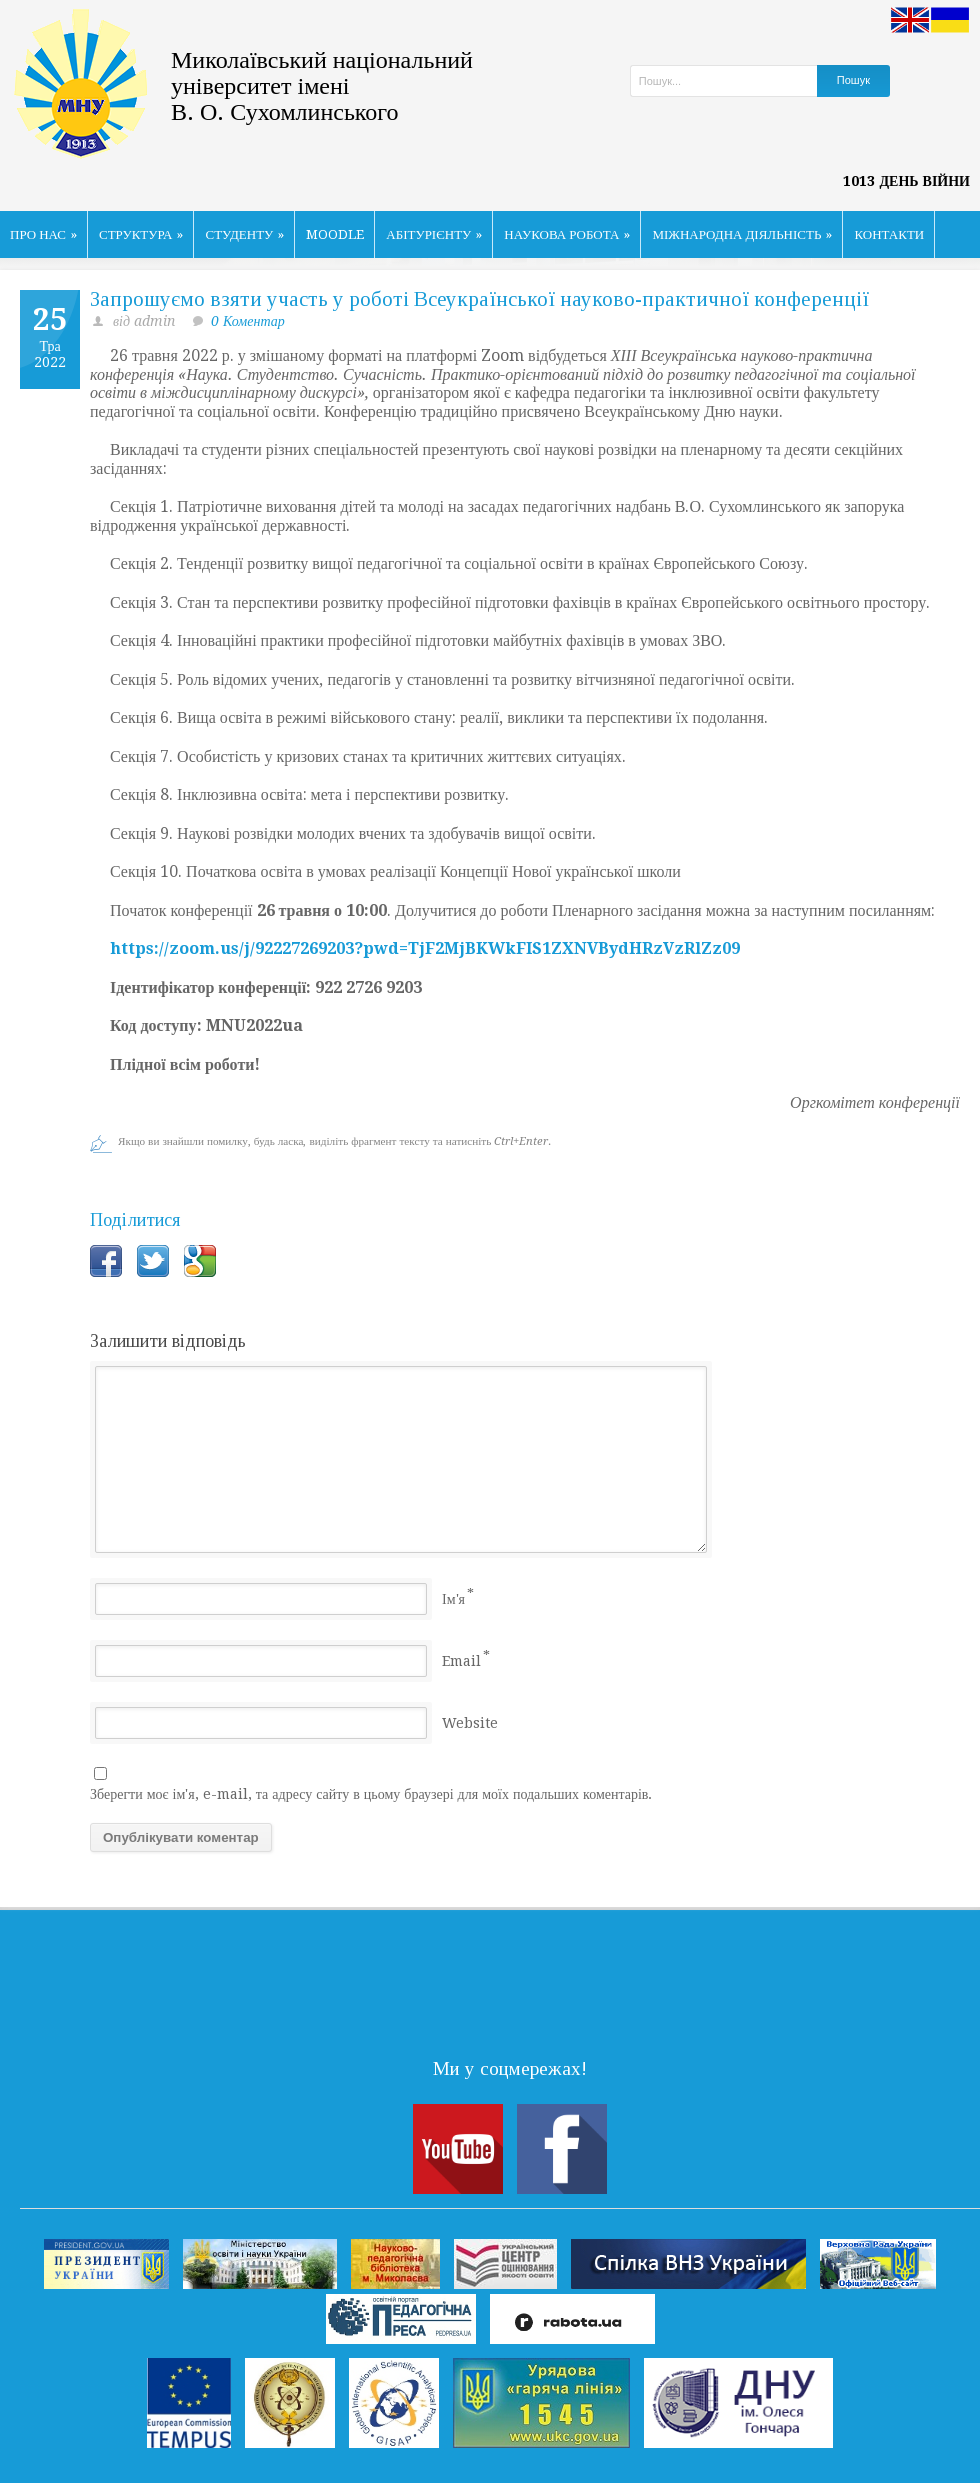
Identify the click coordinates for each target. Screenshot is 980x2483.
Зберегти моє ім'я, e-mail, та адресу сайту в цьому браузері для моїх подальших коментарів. (371, 1794)
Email (461, 1661)
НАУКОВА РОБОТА (567, 234)
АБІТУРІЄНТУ (434, 234)
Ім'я (453, 1599)
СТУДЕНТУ (244, 234)
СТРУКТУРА (141, 234)
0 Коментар (248, 321)
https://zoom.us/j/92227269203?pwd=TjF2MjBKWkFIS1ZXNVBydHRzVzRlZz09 (425, 948)
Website (470, 1723)
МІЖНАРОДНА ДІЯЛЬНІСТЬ (742, 234)
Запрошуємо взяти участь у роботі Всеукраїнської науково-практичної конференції (479, 299)
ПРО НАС (43, 234)
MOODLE (335, 234)
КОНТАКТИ (889, 234)
